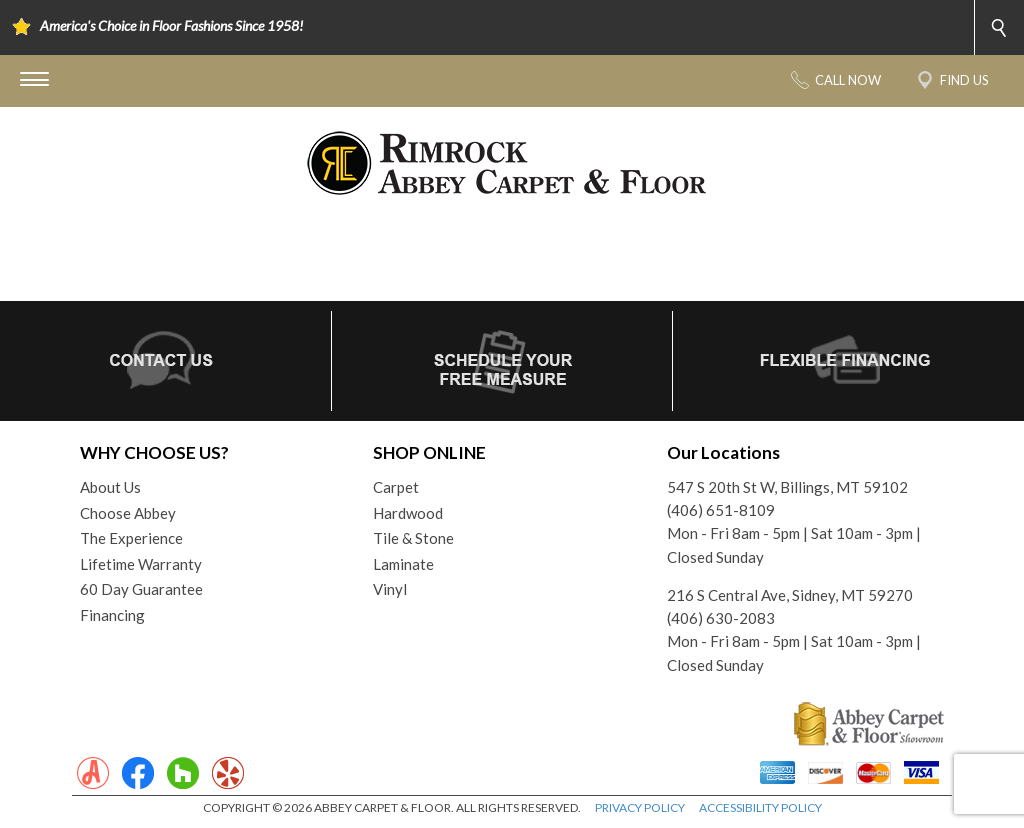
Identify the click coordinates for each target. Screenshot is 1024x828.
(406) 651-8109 (721, 510)
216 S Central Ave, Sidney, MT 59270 (790, 595)
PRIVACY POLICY (640, 807)
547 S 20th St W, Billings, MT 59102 (787, 487)
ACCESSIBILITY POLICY (760, 807)
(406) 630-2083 (721, 618)
